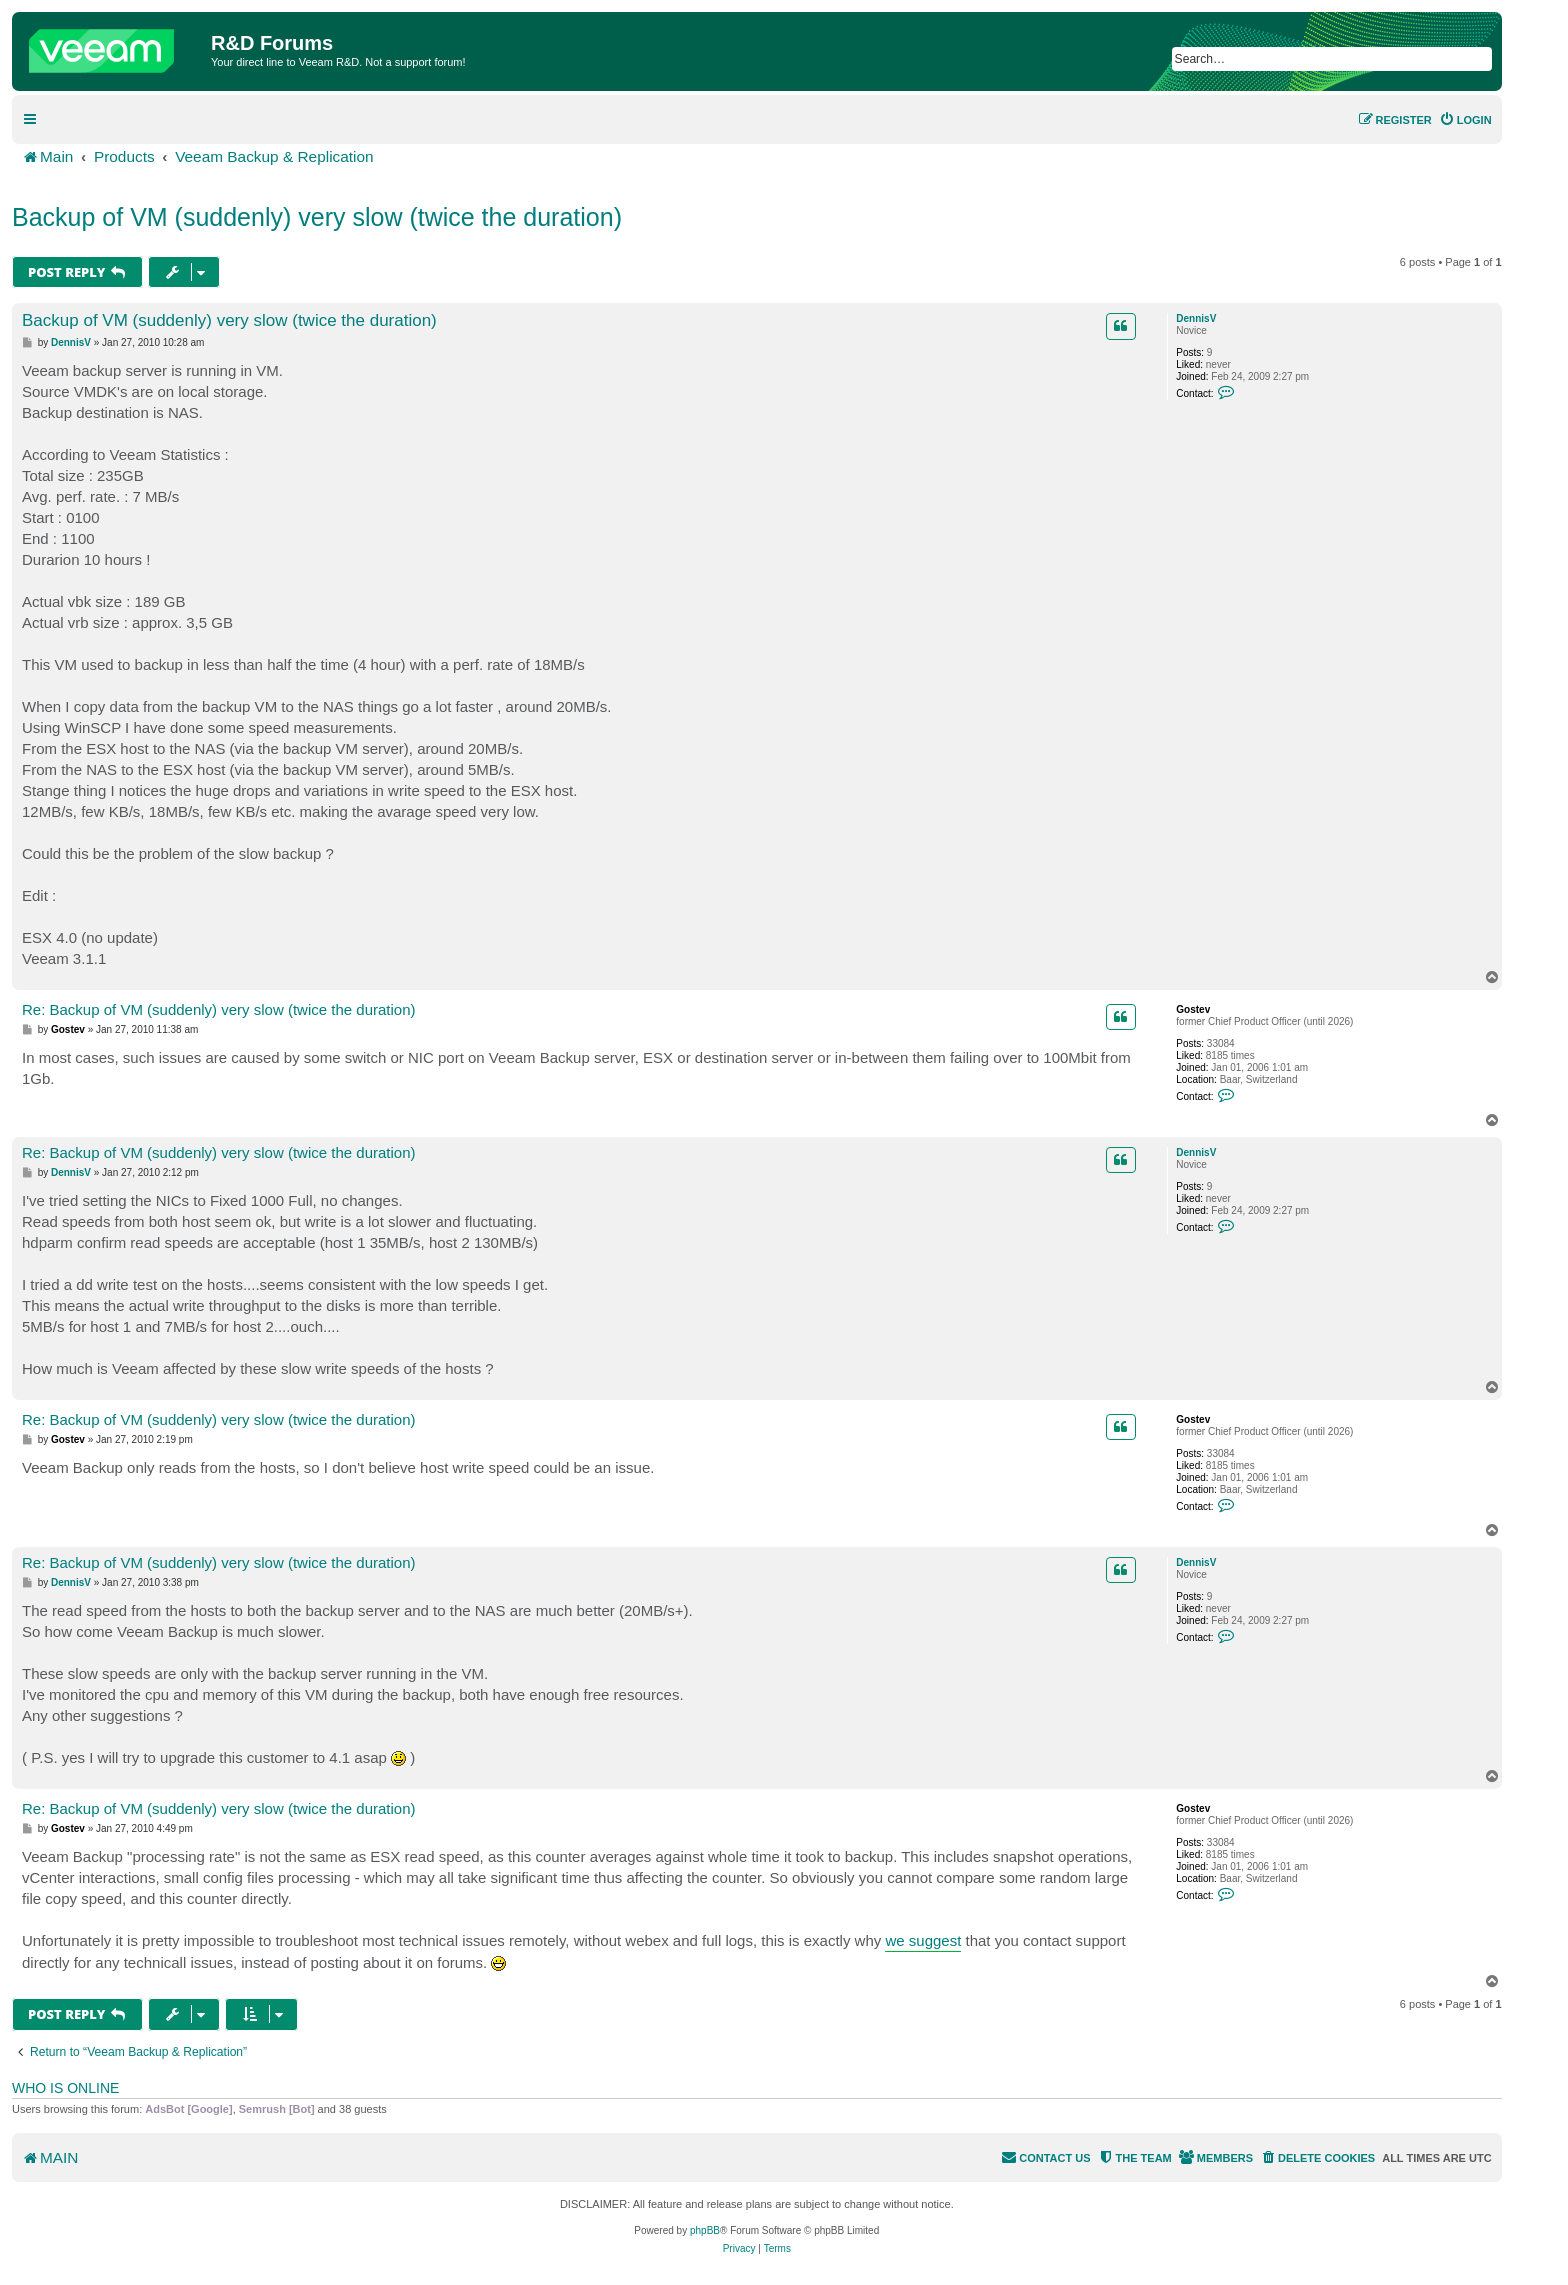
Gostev (1193, 1009)
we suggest (923, 1940)
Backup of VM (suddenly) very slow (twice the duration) (317, 217)
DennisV (1196, 318)
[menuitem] (1465, 120)
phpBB (705, 2230)
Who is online (65, 2088)
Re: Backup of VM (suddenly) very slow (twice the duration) (219, 1009)
